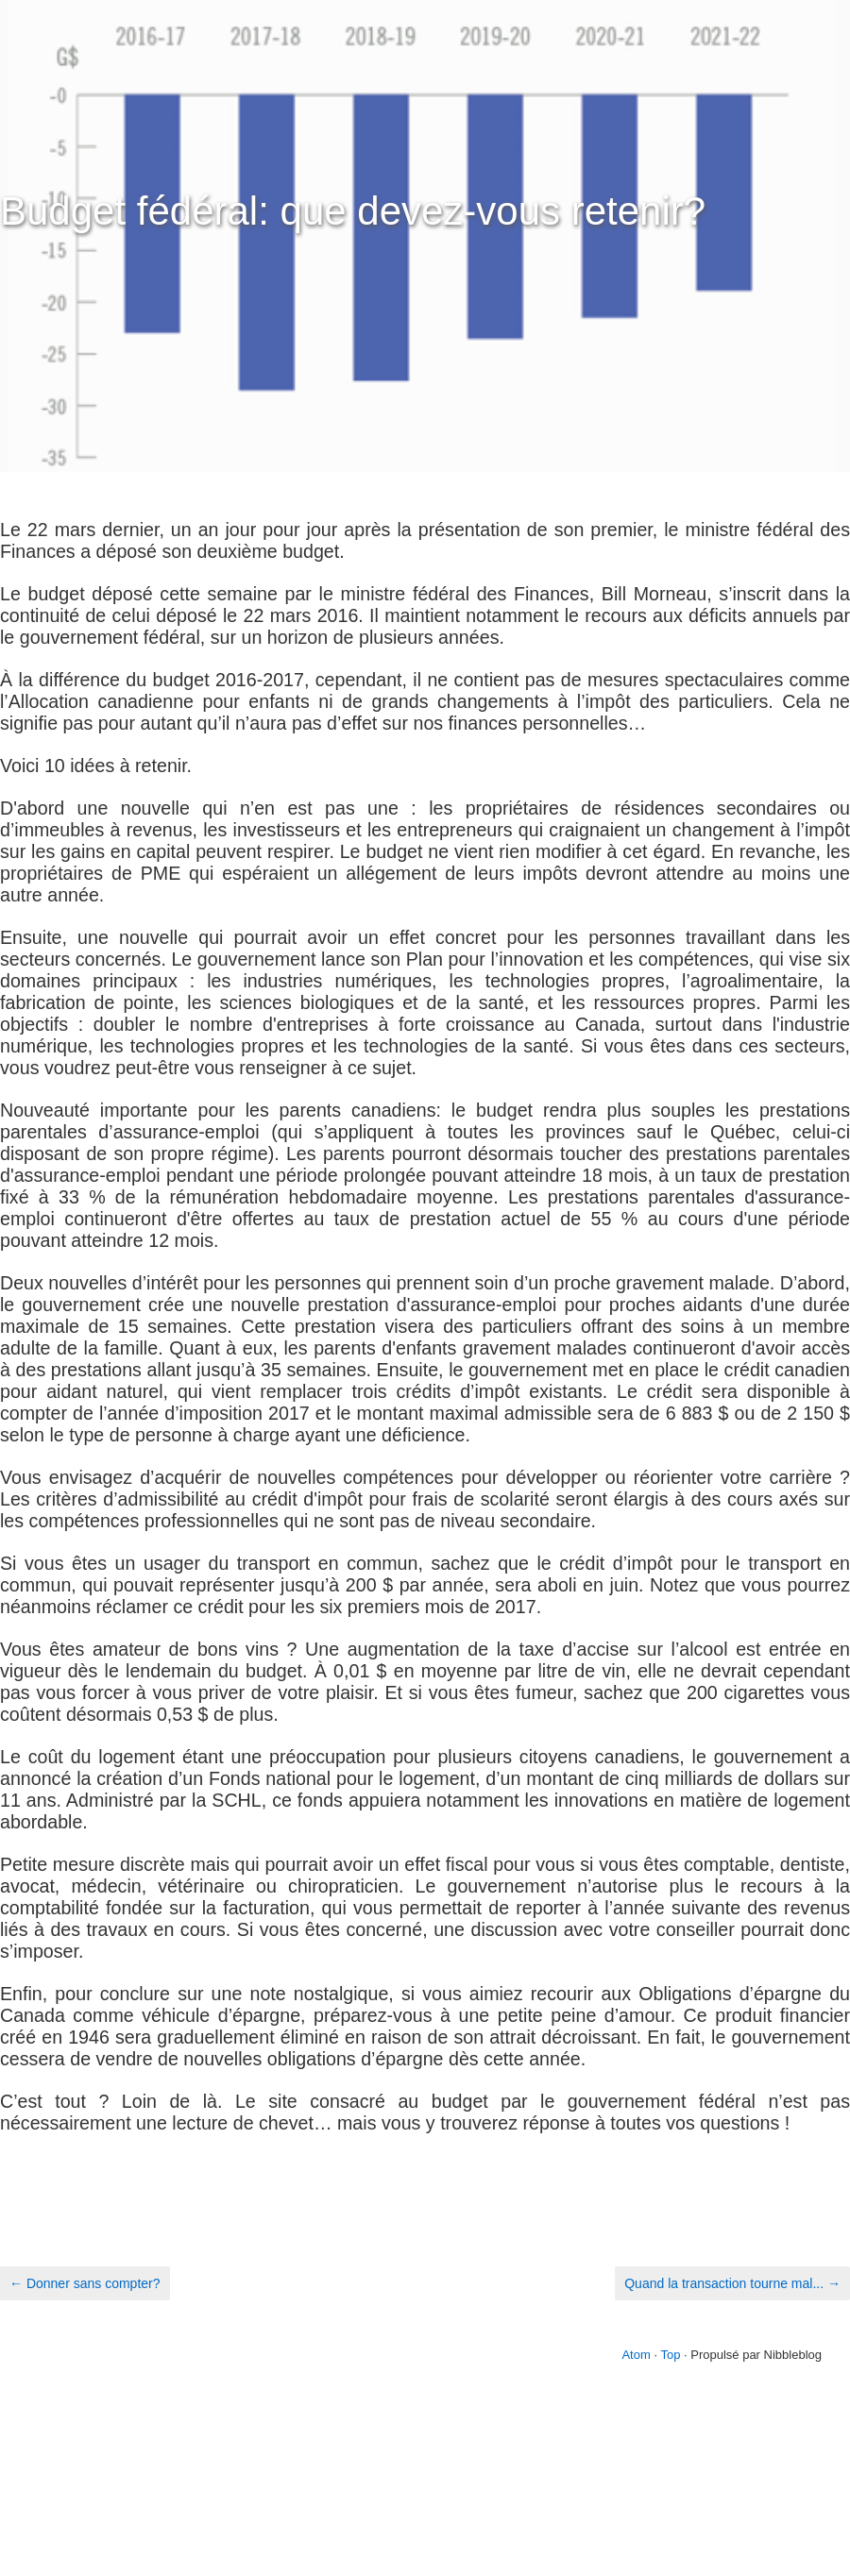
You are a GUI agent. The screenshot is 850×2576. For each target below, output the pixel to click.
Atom (635, 2355)
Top (670, 2355)
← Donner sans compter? (85, 2283)
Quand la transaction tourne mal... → (732, 2283)
